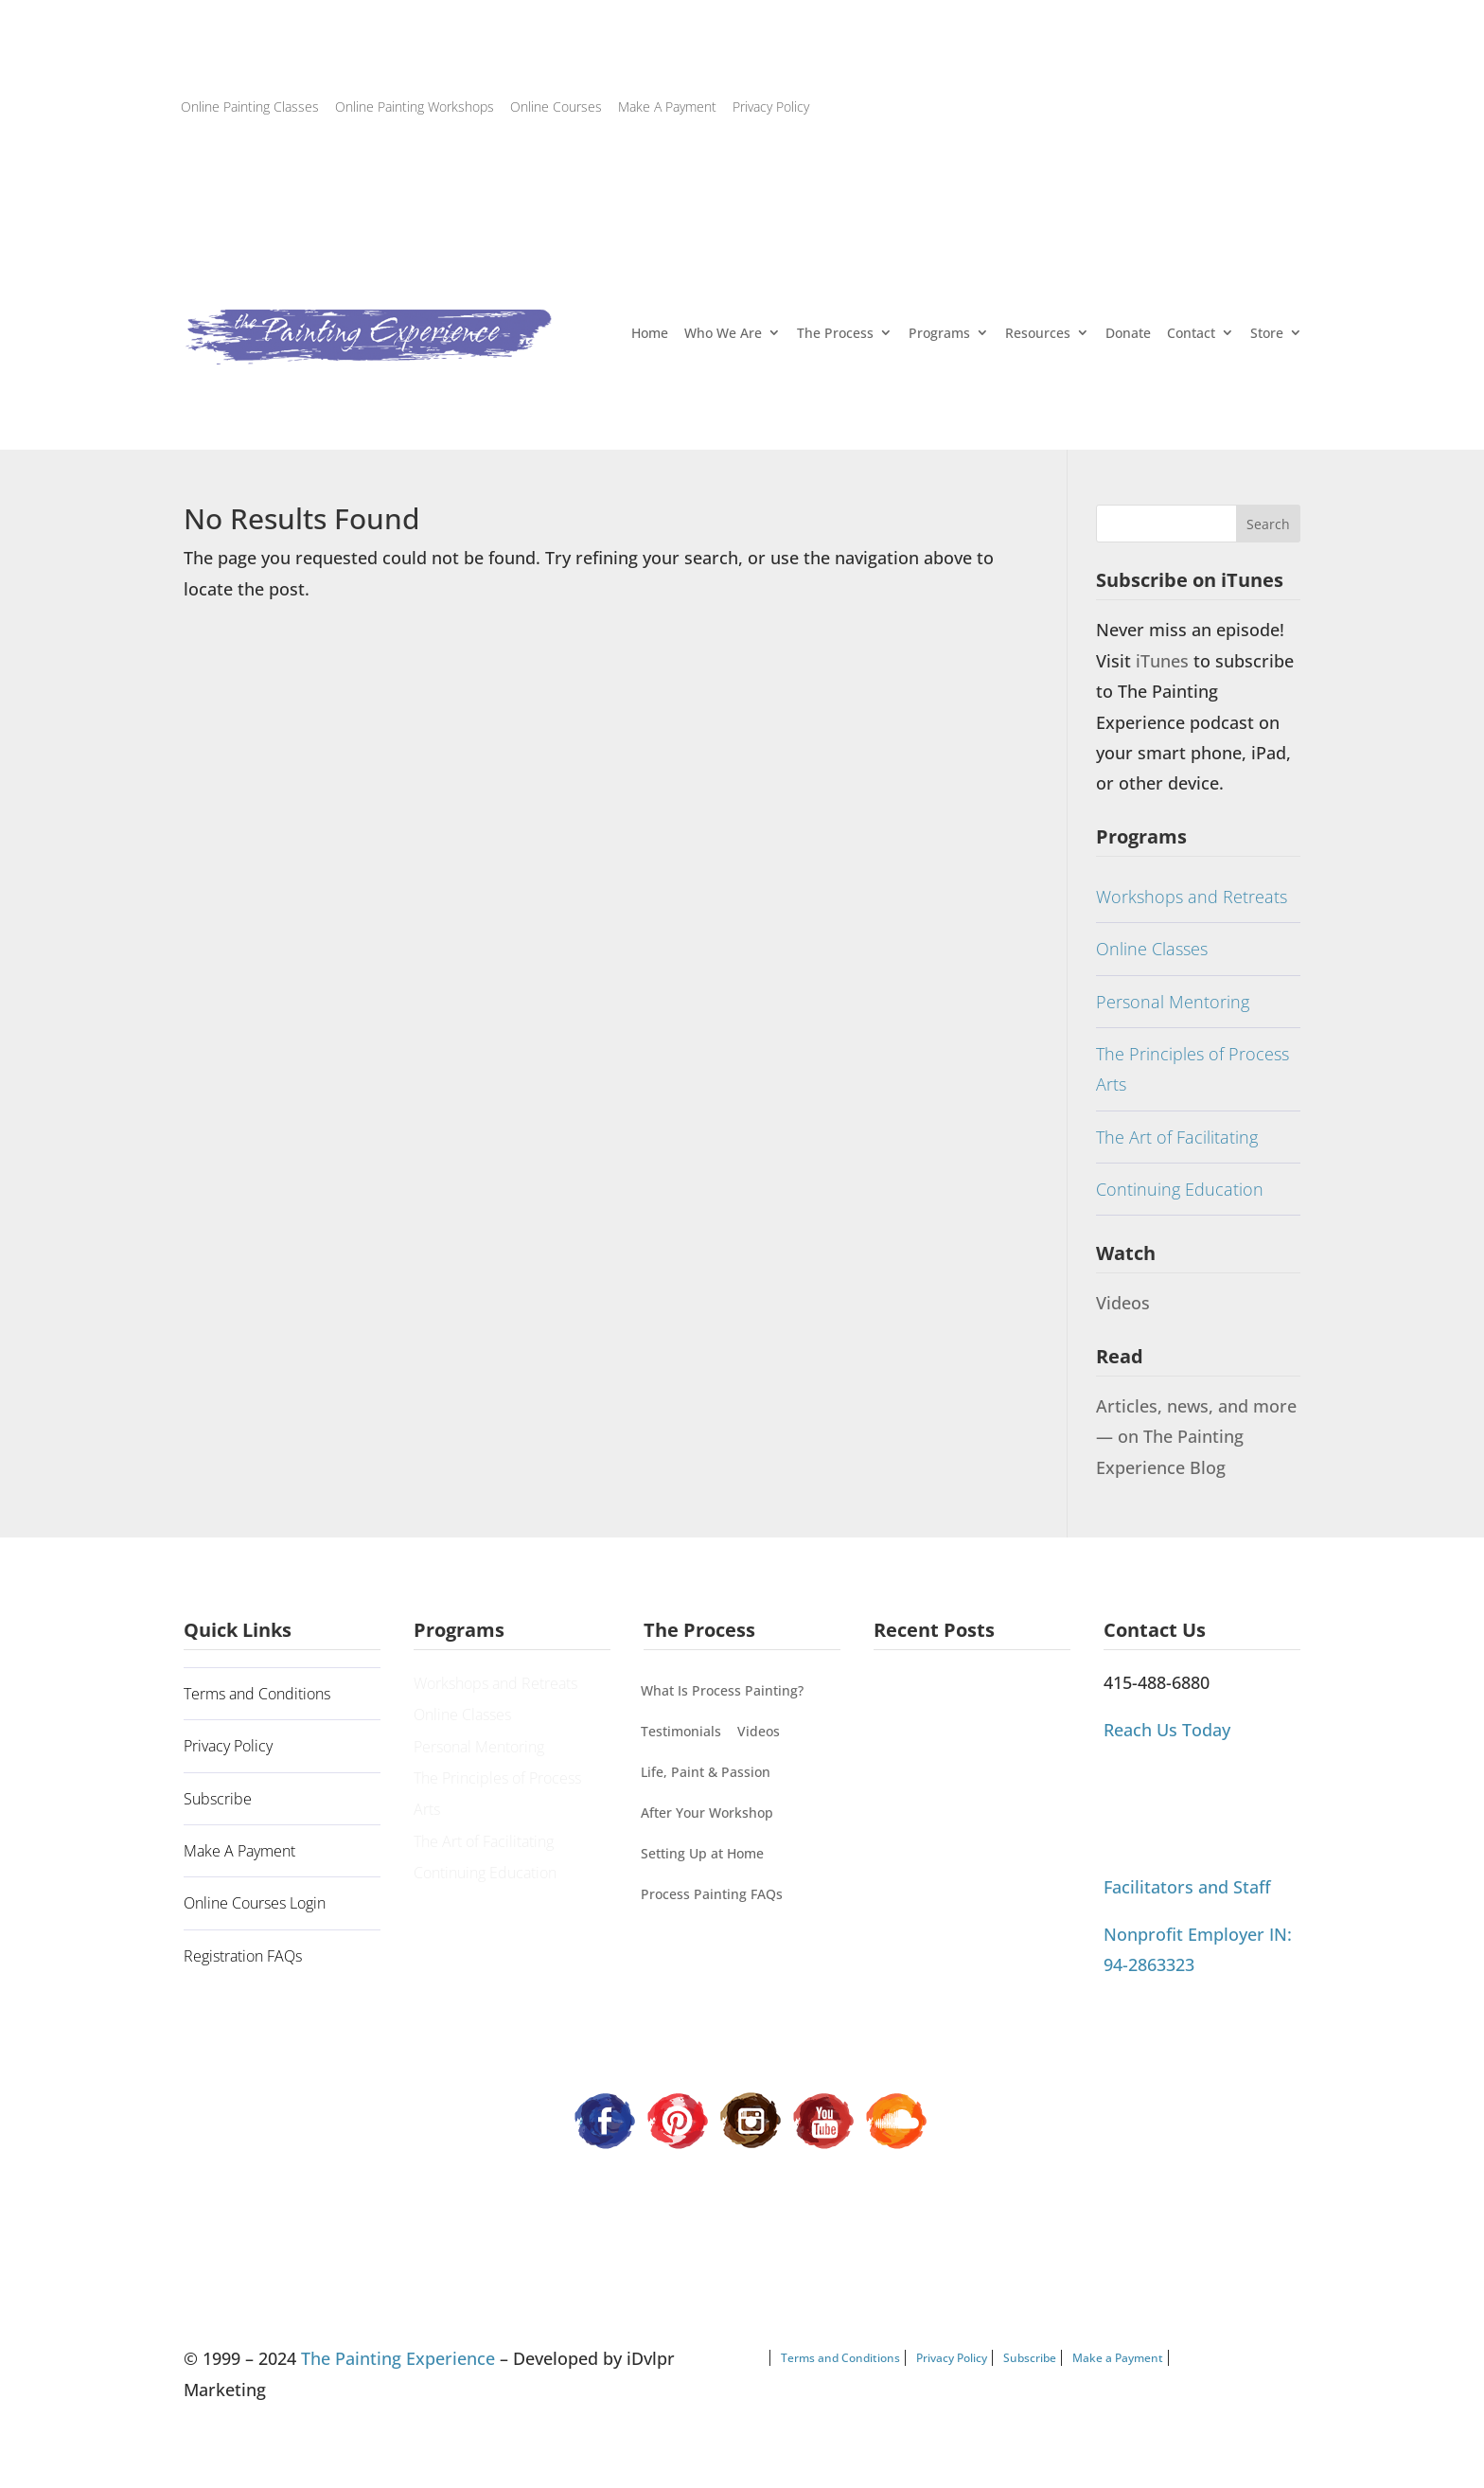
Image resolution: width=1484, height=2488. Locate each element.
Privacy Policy (771, 107)
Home (649, 333)
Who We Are (723, 333)
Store (1266, 333)
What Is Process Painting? (722, 1690)
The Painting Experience (398, 2358)
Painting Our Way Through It (966, 1735)
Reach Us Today (1167, 1729)
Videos (1123, 1302)
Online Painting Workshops (414, 107)
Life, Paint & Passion (705, 1772)
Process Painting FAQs (712, 1894)
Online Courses (556, 107)
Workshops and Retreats (1191, 896)
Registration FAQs (243, 1956)
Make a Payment (1117, 2358)
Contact (1191, 333)
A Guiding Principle (938, 1693)
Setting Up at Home (702, 1853)
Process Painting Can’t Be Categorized (957, 1794)
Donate (1128, 333)
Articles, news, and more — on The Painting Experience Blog (1196, 1437)
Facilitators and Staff (1187, 1886)
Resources (1037, 333)
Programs (939, 333)
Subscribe (218, 1798)
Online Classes (1152, 948)
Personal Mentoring (1172, 1001)
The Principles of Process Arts (1192, 1068)
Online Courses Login (255, 1903)
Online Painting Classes (250, 107)
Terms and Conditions (257, 1693)
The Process (835, 333)
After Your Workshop (707, 1813)
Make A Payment (667, 107)
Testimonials (681, 1731)
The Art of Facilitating (1177, 1137)
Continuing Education (1179, 1189)
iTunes (1164, 660)
